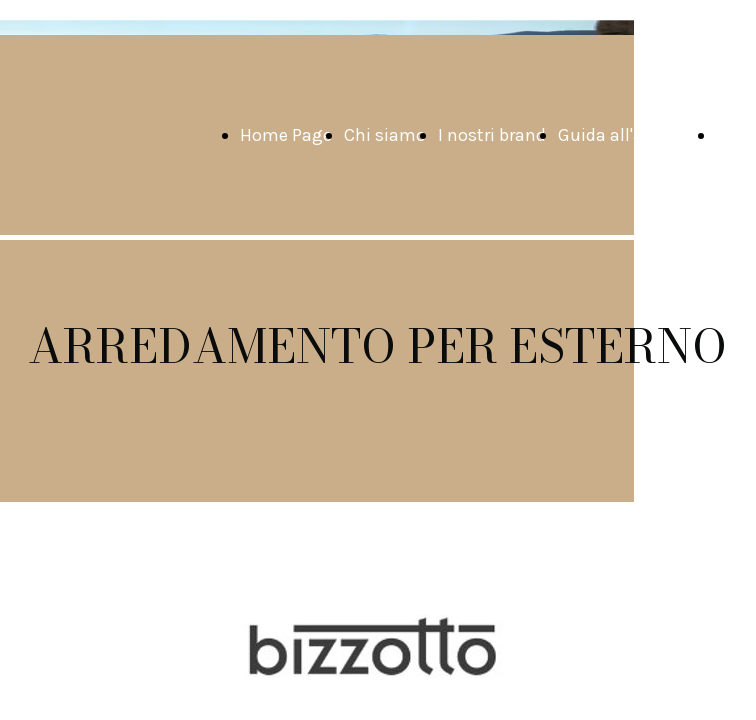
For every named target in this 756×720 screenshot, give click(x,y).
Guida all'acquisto (631, 135)
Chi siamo (385, 135)
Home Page (286, 135)
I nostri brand (492, 135)
